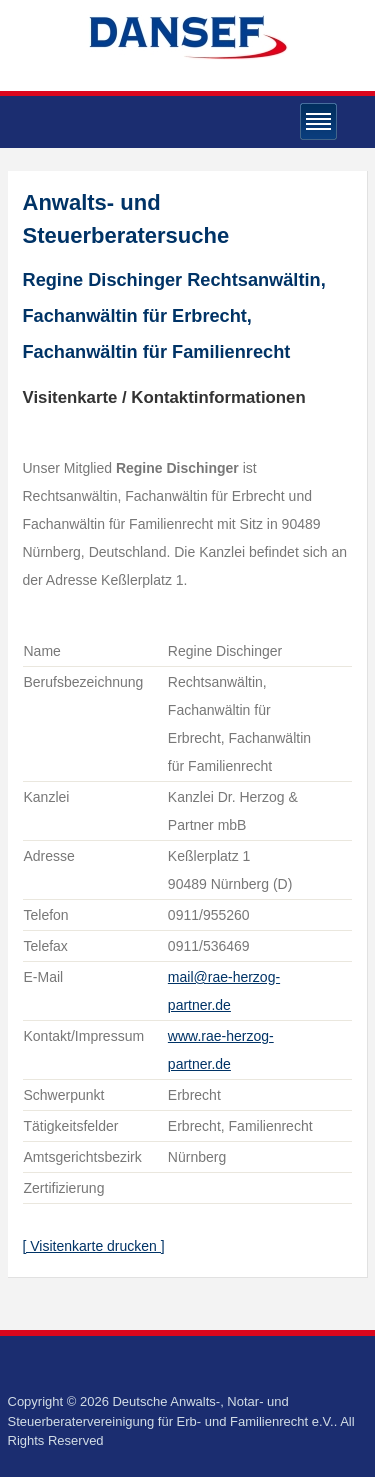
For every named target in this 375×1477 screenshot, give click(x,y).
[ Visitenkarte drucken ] (94, 1246)
